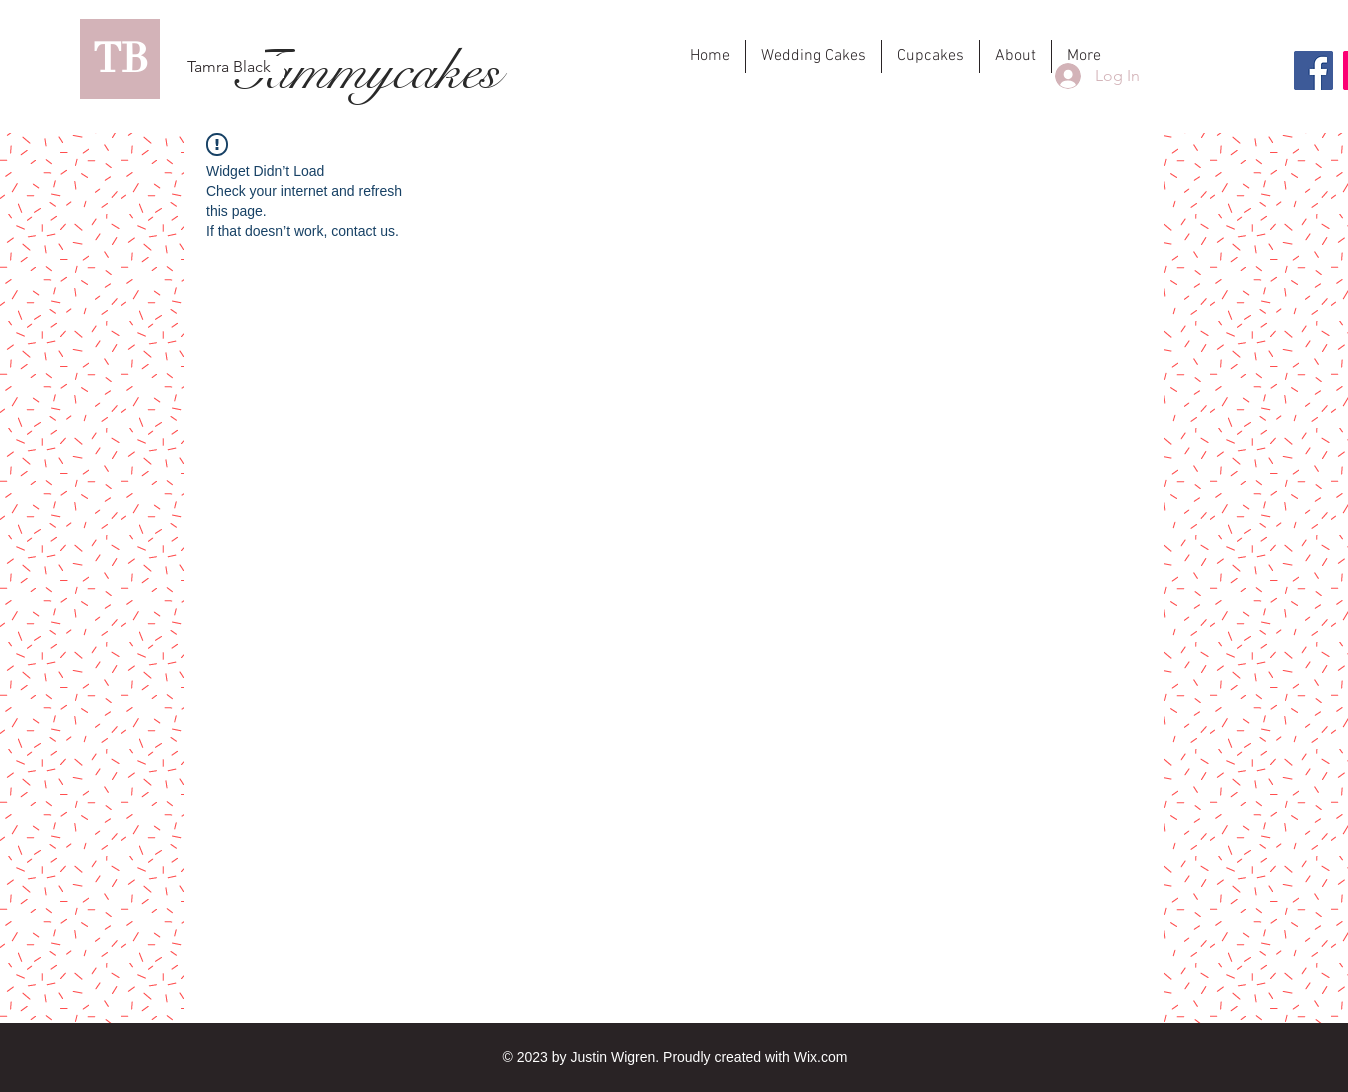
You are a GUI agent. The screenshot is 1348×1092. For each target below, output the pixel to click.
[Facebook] (1313, 70)
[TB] (120, 59)
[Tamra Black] (228, 67)
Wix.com (821, 1057)
